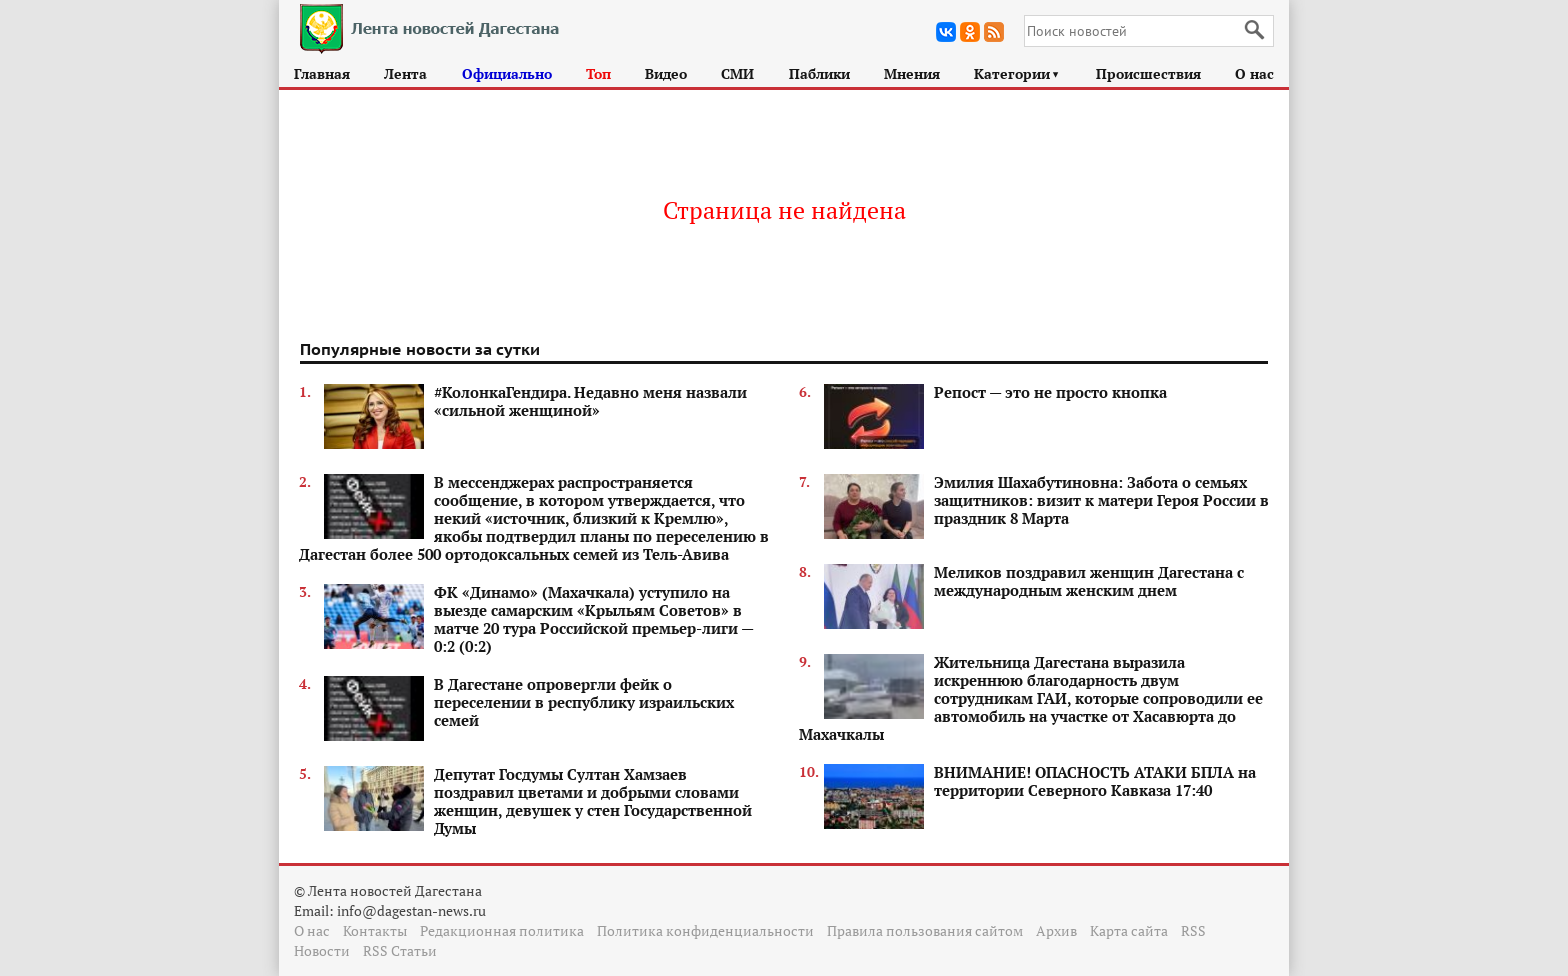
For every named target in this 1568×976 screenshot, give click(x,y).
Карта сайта (1129, 930)
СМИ (737, 73)
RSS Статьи (400, 950)
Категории (1017, 73)
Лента (405, 73)
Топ (598, 73)
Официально (507, 73)
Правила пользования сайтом (925, 930)
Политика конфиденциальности (705, 930)
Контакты (375, 930)
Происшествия (1148, 73)
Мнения (912, 73)
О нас (1254, 73)
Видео (666, 73)
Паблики (819, 73)
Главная (322, 73)
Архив (1056, 930)
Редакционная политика (502, 930)
